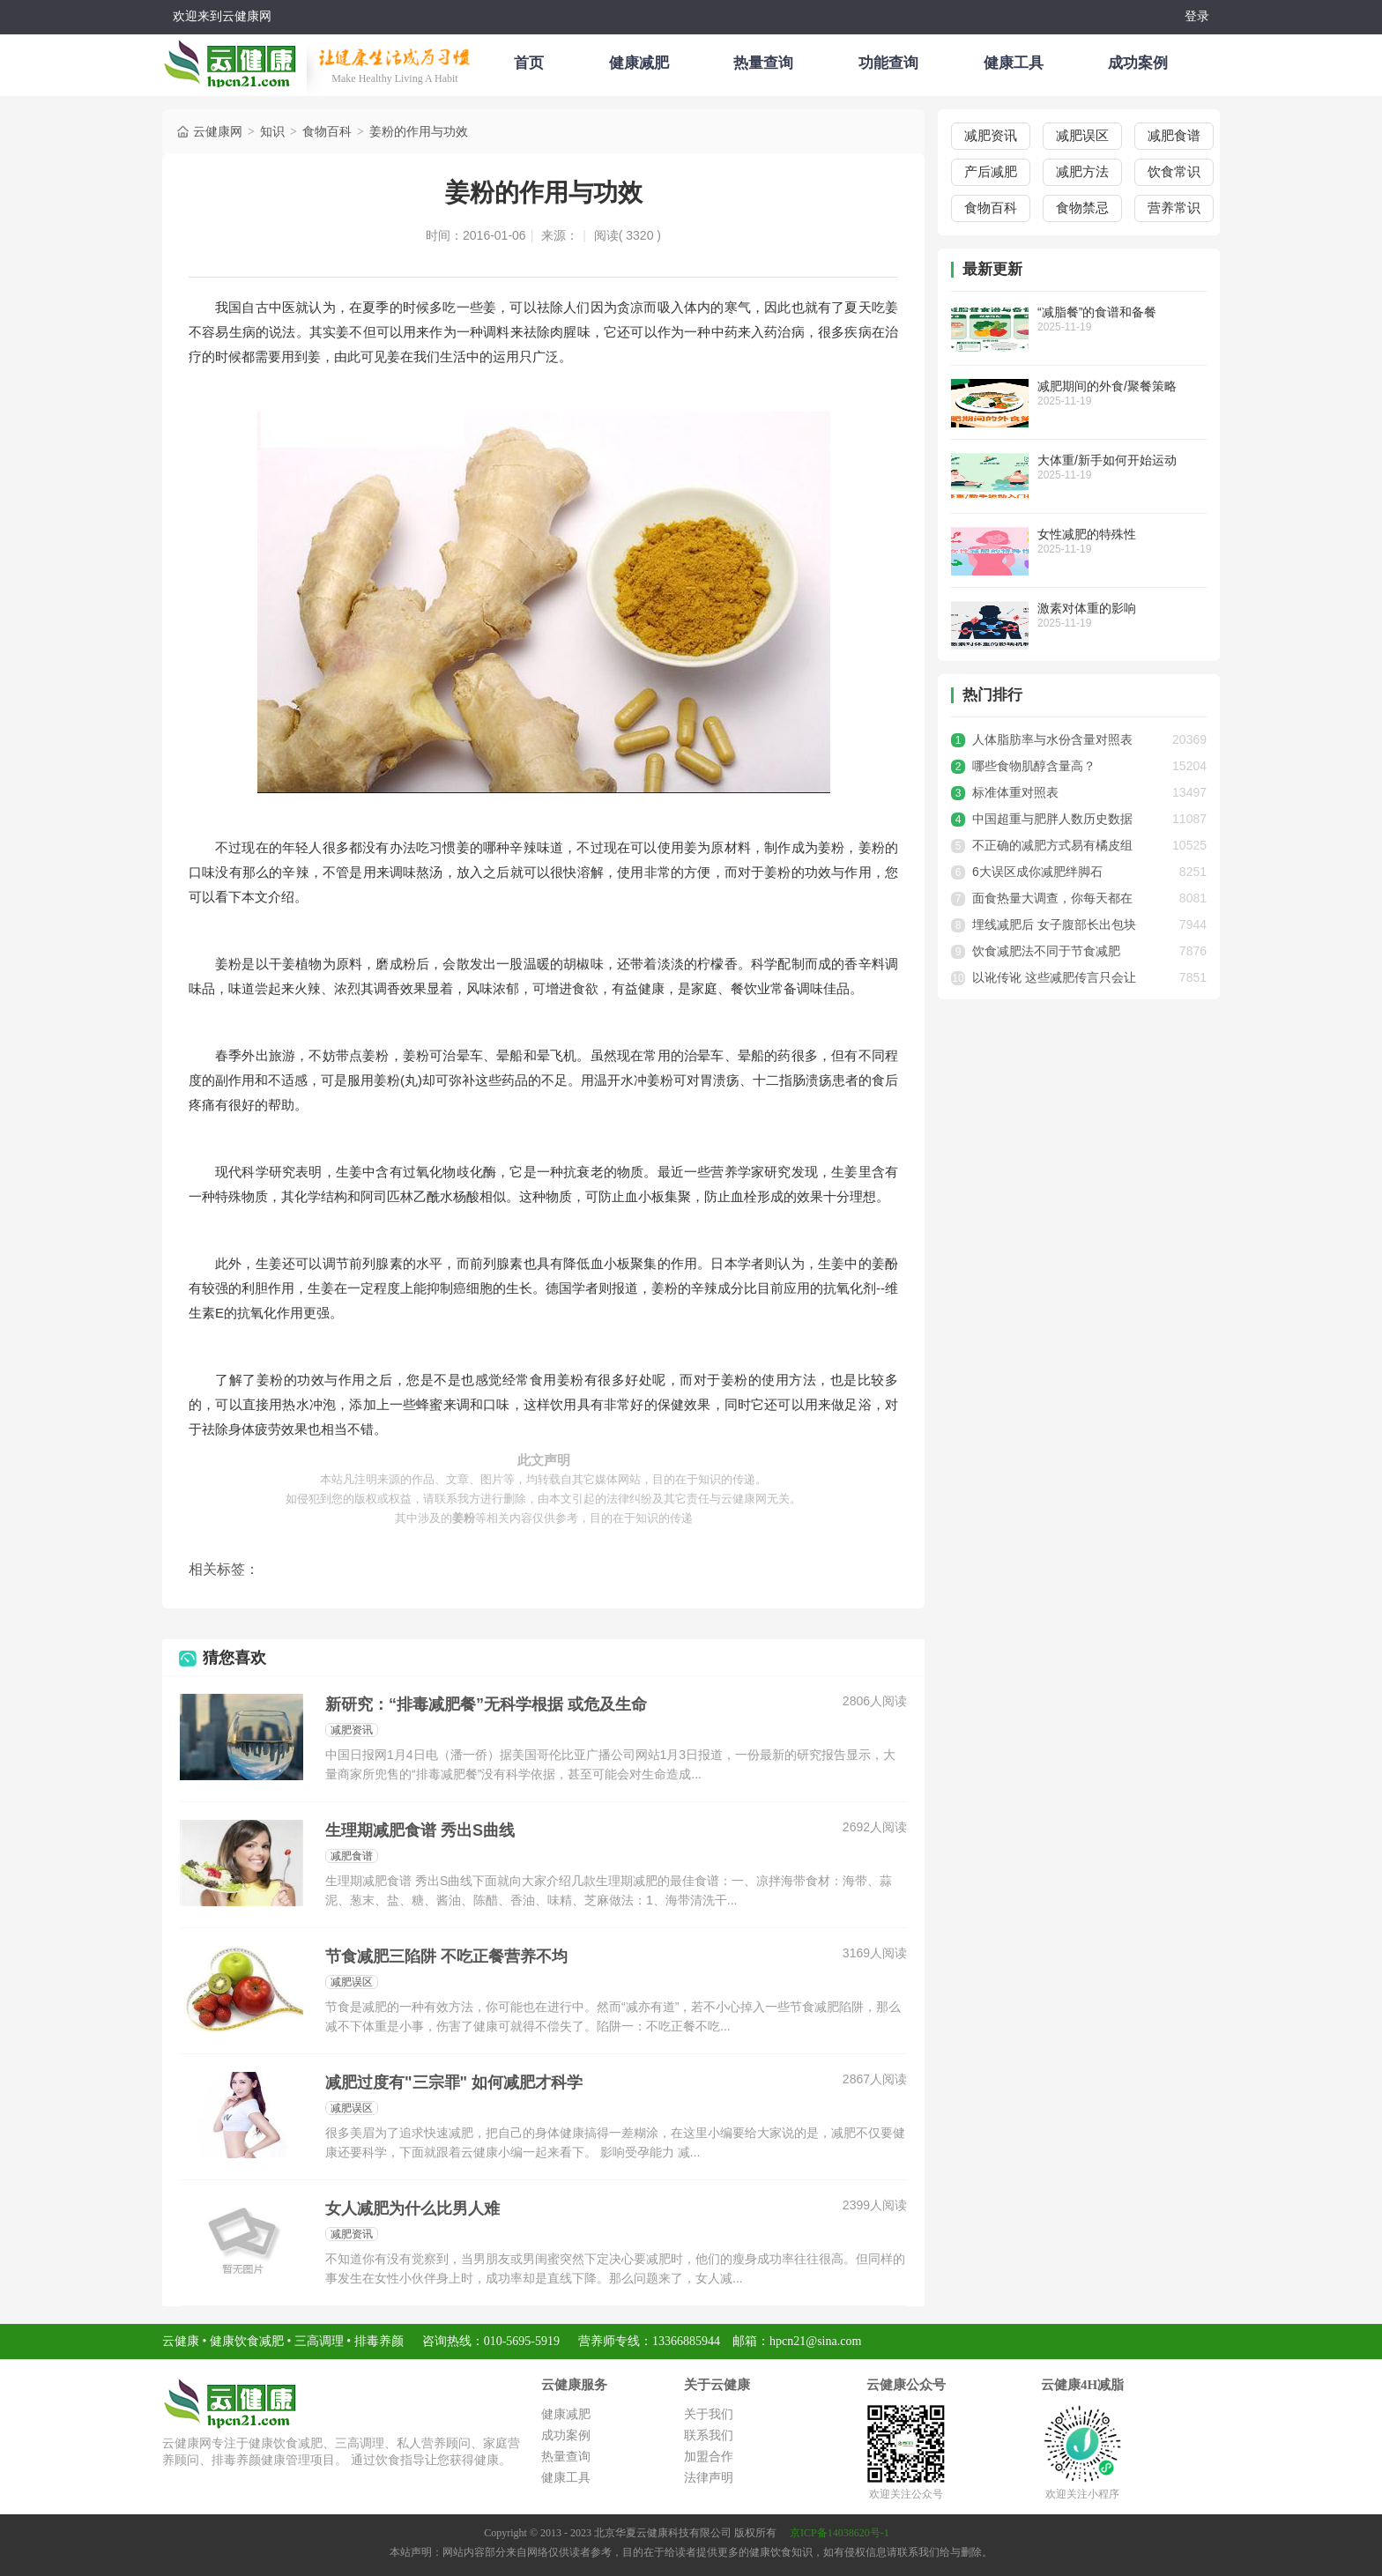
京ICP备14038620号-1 (839, 2533)
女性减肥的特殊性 (1086, 534)
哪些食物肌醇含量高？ (1034, 766)
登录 (1197, 16)
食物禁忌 (1082, 207)
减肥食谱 (352, 1856)
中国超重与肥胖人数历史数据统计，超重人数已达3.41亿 (1052, 822)
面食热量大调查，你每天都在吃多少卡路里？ (1052, 901)
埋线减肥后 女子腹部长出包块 (1054, 924)
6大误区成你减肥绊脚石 (1037, 872)
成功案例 (1138, 63)
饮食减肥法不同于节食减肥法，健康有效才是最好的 (1046, 954)
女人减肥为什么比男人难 (412, 2208)
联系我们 (708, 2435)
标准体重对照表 (1015, 792)
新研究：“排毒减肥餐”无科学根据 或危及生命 (486, 1704)
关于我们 (708, 2414)
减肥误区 (352, 1982)
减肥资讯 (352, 1730)
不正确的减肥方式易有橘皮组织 (1052, 848)
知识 (272, 128)
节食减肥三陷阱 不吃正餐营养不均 (446, 1956)
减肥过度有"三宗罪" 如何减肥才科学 (454, 2082)
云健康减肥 (234, 60)
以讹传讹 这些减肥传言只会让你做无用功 (1054, 980)
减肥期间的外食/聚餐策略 (1107, 386)
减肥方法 (1082, 171)
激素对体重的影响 (1086, 608)
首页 (529, 63)
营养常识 (1174, 207)
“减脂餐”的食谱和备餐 (1096, 312)
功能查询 (888, 63)
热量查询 (763, 63)
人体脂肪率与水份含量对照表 (1052, 739)
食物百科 (327, 128)
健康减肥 (639, 63)
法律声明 (708, 2477)
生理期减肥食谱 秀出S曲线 (420, 1830)
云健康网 (208, 128)
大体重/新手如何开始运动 (1107, 460)
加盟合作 (708, 2456)
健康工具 (1014, 63)
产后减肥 (990, 171)
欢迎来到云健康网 (222, 16)
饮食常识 (1174, 171)
